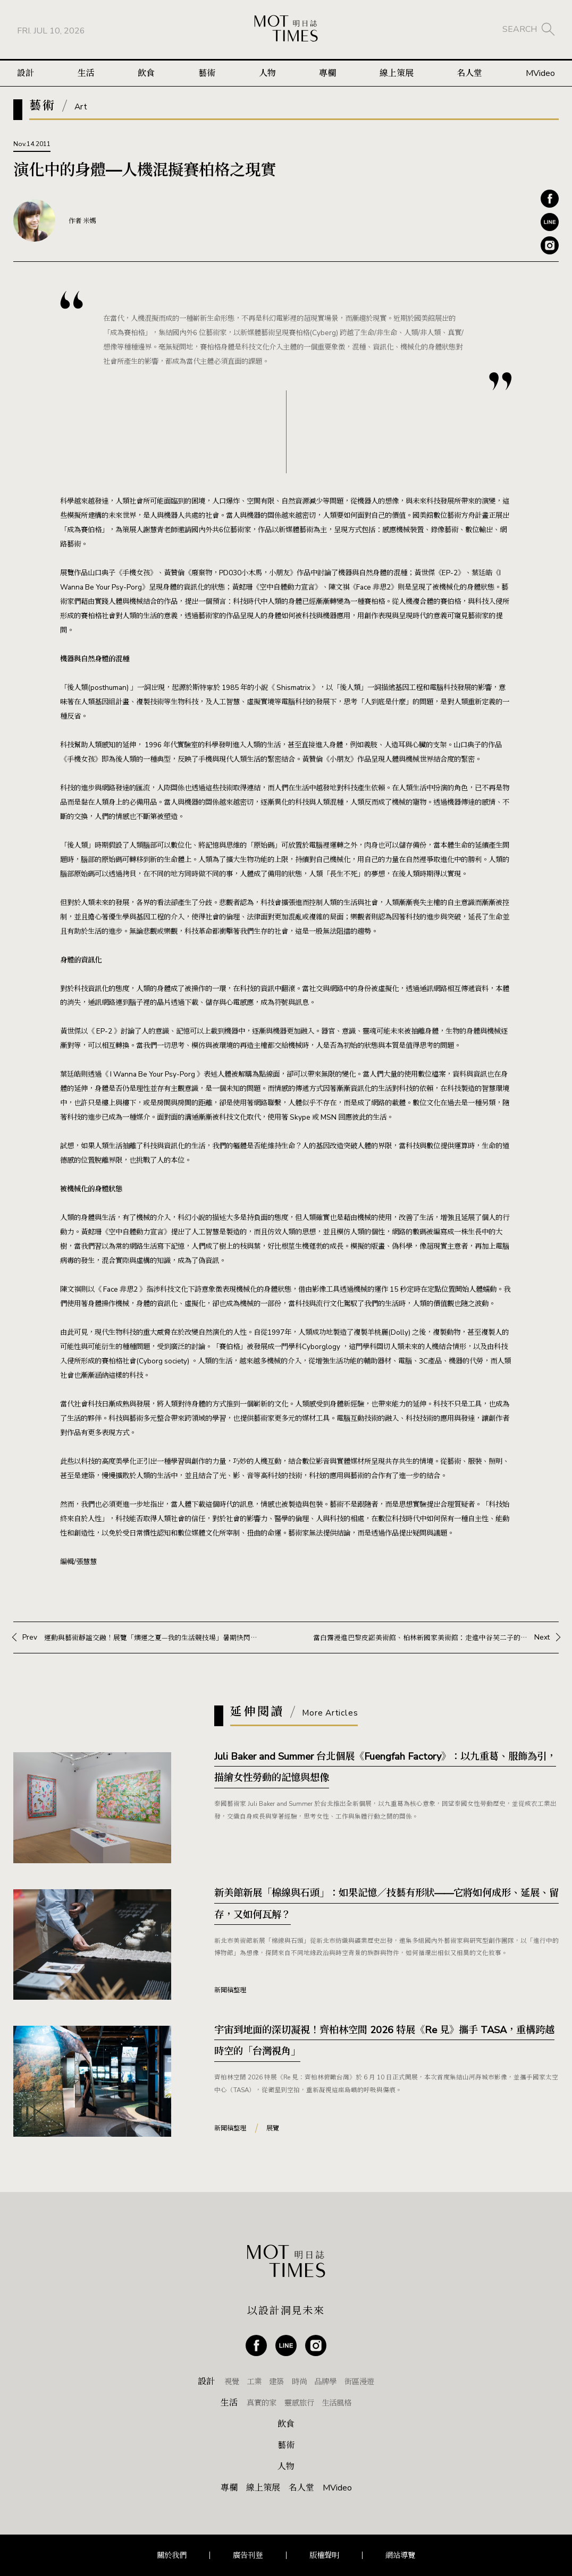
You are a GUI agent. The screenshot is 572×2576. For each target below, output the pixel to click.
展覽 (272, 2128)
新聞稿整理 (230, 1990)
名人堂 (469, 73)
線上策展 (397, 73)
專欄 (327, 73)
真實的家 (261, 2403)
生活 (86, 73)
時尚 (299, 2381)
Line (550, 222)
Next (431, 1637)
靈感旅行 (299, 2403)
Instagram (550, 245)
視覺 (231, 2381)
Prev (140, 1637)
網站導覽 (400, 2555)
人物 (267, 73)
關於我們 (172, 2555)
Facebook (550, 199)
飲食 (146, 73)
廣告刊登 (248, 2555)
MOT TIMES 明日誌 (286, 29)
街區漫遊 (359, 2381)
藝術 (206, 73)
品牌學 (325, 2381)
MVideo (540, 73)
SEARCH (519, 29)
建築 (276, 2381)
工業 (254, 2381)
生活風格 (336, 2403)
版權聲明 (324, 2555)
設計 (25, 73)
